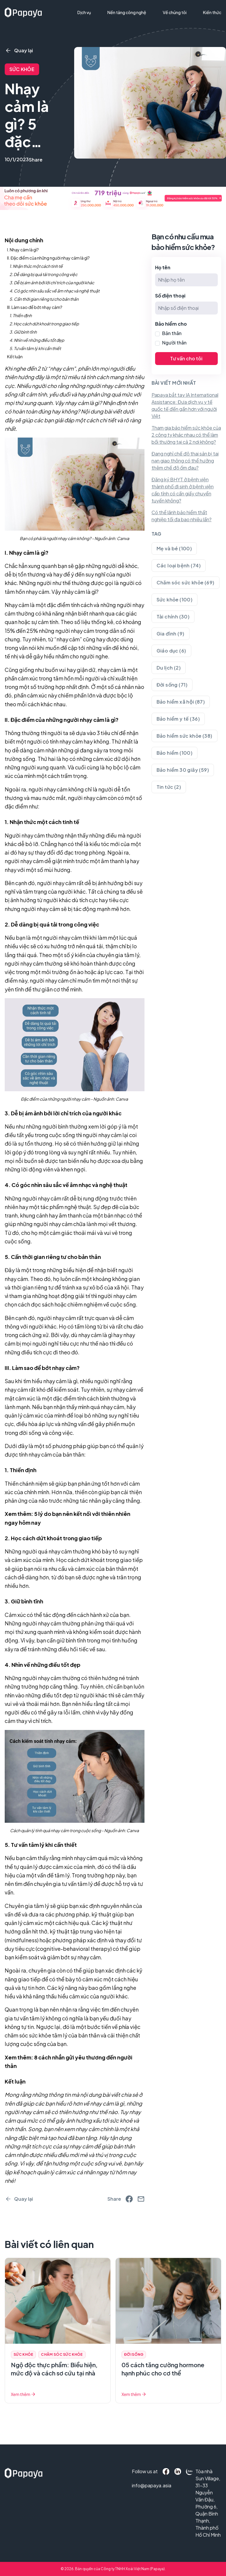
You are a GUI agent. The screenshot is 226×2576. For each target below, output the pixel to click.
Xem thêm (23, 2394)
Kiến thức (212, 12)
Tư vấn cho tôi (186, 358)
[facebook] (129, 2198)
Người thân (174, 342)
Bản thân (172, 333)
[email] (140, 2198)
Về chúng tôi (175, 12)
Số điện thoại (170, 295)
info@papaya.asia (140, 2485)
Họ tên (162, 267)
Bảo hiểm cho (171, 324)
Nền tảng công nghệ (126, 12)
